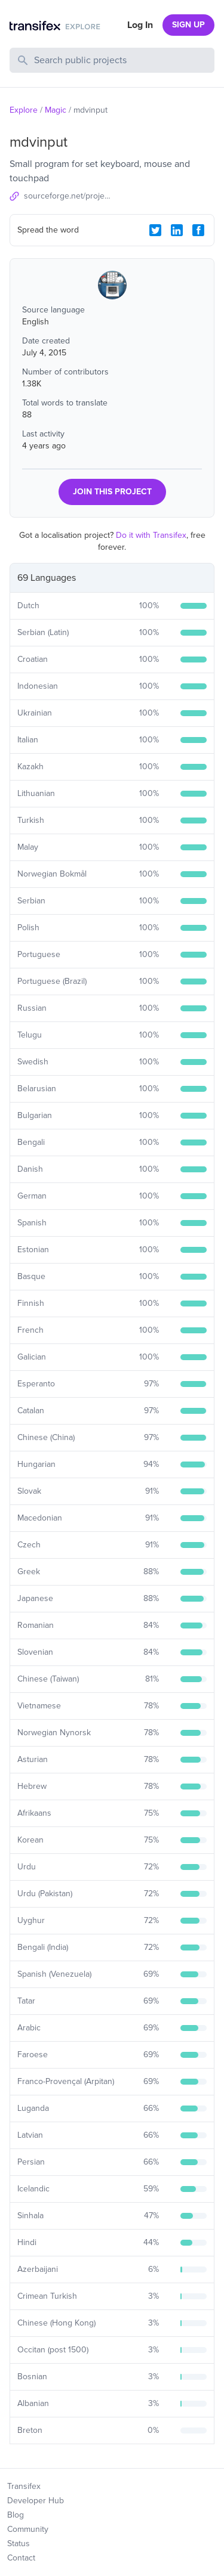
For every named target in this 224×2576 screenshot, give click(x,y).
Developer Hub (35, 2501)
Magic (55, 110)
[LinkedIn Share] (177, 230)
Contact (21, 2558)
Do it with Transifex (151, 535)
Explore (24, 110)
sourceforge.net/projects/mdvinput (68, 196)
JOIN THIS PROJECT (112, 492)
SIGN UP (188, 25)
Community (27, 2529)
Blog (15, 2515)
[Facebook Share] (198, 230)
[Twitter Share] (155, 230)
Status (18, 2543)
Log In (140, 25)
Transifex (24, 2486)
